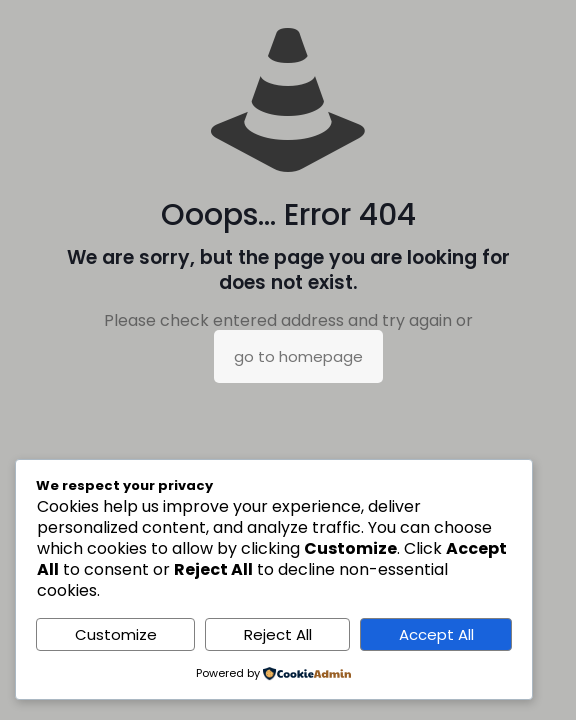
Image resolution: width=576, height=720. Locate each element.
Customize (116, 634)
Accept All (436, 634)
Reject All (278, 634)
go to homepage (298, 356)
